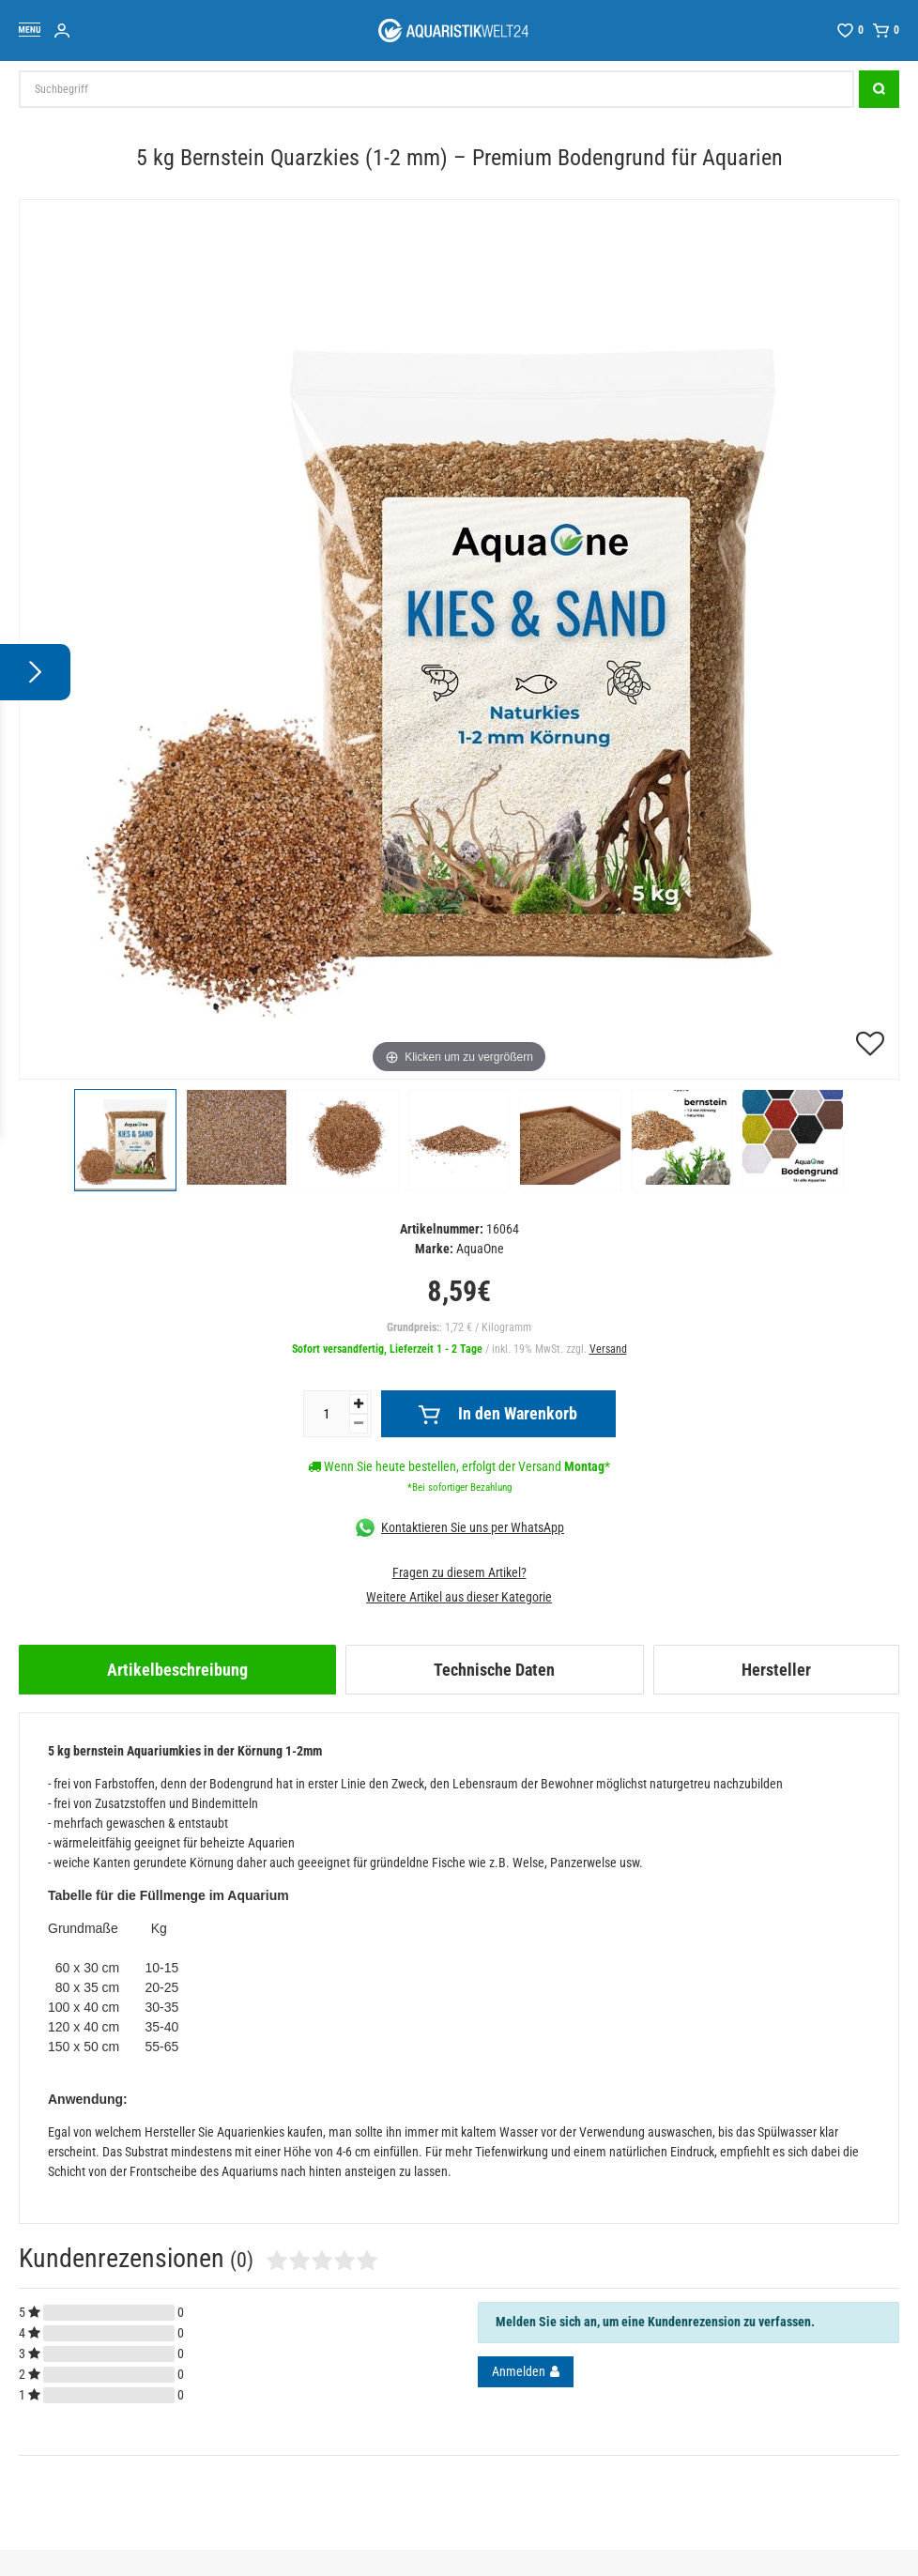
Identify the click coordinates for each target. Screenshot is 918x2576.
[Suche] (879, 89)
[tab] (177, 1669)
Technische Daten (494, 1669)
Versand (608, 1349)
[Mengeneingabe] (326, 1413)
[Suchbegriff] (436, 89)
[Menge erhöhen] (358, 1404)
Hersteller (776, 1669)
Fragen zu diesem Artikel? (459, 1572)
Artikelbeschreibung (177, 1669)
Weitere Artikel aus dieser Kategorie (459, 1596)
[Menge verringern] (358, 1424)
